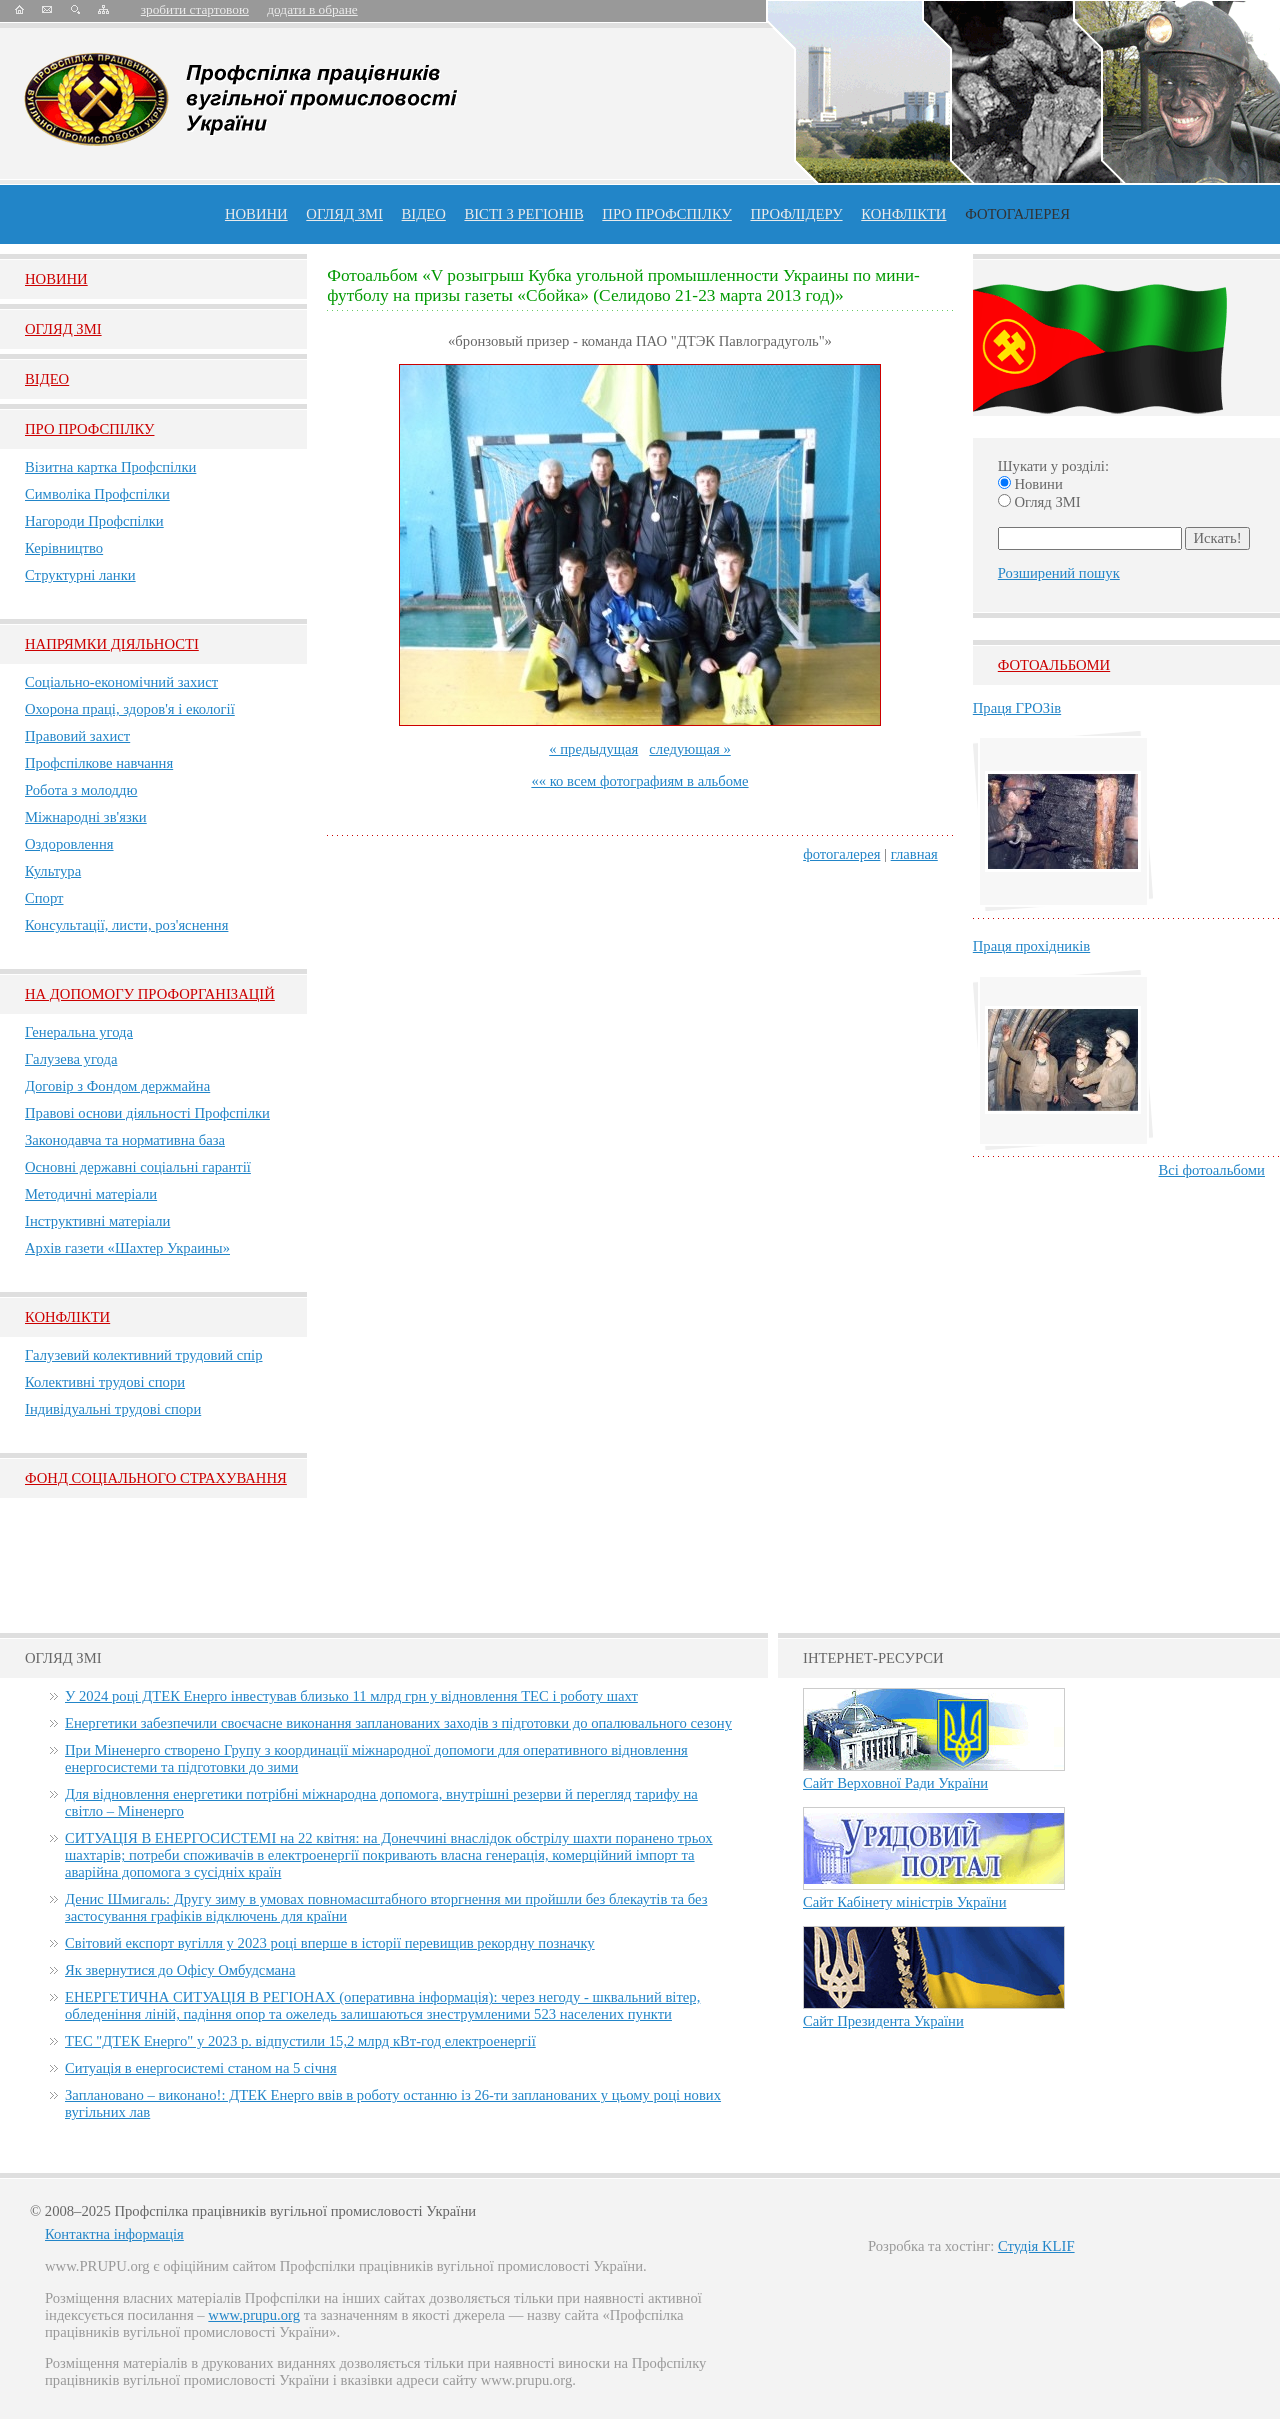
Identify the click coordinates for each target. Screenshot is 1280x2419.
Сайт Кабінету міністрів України (905, 1902)
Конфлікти (67, 1317)
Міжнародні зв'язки (86, 817)
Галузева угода (71, 1059)
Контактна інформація (114, 2234)
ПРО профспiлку (666, 214)
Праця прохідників (1031, 946)
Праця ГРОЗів (1017, 708)
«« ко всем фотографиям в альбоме (639, 781)
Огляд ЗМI (63, 329)
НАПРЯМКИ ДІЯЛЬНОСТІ (112, 644)
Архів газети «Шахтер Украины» (127, 1248)
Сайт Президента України (883, 2021)
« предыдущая (593, 749)
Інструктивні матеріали (97, 1221)
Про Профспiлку (89, 429)
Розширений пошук (1059, 573)
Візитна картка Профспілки (110, 467)
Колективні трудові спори (105, 1382)
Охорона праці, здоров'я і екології (130, 709)
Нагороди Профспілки (94, 521)
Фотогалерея (1017, 214)
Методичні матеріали (91, 1194)
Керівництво (64, 548)
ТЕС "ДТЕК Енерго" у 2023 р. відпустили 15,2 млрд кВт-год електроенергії (300, 2041)
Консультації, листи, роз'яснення (126, 925)
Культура (53, 871)
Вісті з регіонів (523, 214)
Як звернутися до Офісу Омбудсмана (180, 1970)
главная (914, 854)
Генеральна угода (79, 1032)
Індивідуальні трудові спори (113, 1409)
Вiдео (47, 379)
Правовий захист (77, 736)
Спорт (44, 898)
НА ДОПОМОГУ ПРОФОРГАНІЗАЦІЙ (150, 994)
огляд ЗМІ (344, 214)
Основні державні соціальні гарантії (138, 1167)
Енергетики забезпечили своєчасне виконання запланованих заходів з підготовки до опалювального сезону (398, 1723)
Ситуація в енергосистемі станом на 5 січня (201, 2068)
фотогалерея (841, 854)
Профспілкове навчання (99, 763)
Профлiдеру (796, 214)
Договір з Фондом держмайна (117, 1086)
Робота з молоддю (81, 790)
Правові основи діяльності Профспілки (147, 1113)
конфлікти (903, 214)
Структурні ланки (80, 575)
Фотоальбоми (1054, 665)
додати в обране (312, 9)
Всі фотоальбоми (1212, 1170)
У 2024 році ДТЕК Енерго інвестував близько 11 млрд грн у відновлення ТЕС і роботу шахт (351, 1696)
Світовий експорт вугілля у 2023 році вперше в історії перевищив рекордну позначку (330, 1943)
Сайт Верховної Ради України (895, 1783)
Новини (256, 214)
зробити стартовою (195, 9)
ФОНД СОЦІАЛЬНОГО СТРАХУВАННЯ (156, 1478)
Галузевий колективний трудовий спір (144, 1355)
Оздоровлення (69, 844)
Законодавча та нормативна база (125, 1140)
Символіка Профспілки (97, 494)
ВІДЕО (424, 214)
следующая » (689, 749)
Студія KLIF (1036, 2246)
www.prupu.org (254, 2315)
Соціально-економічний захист (121, 682)
